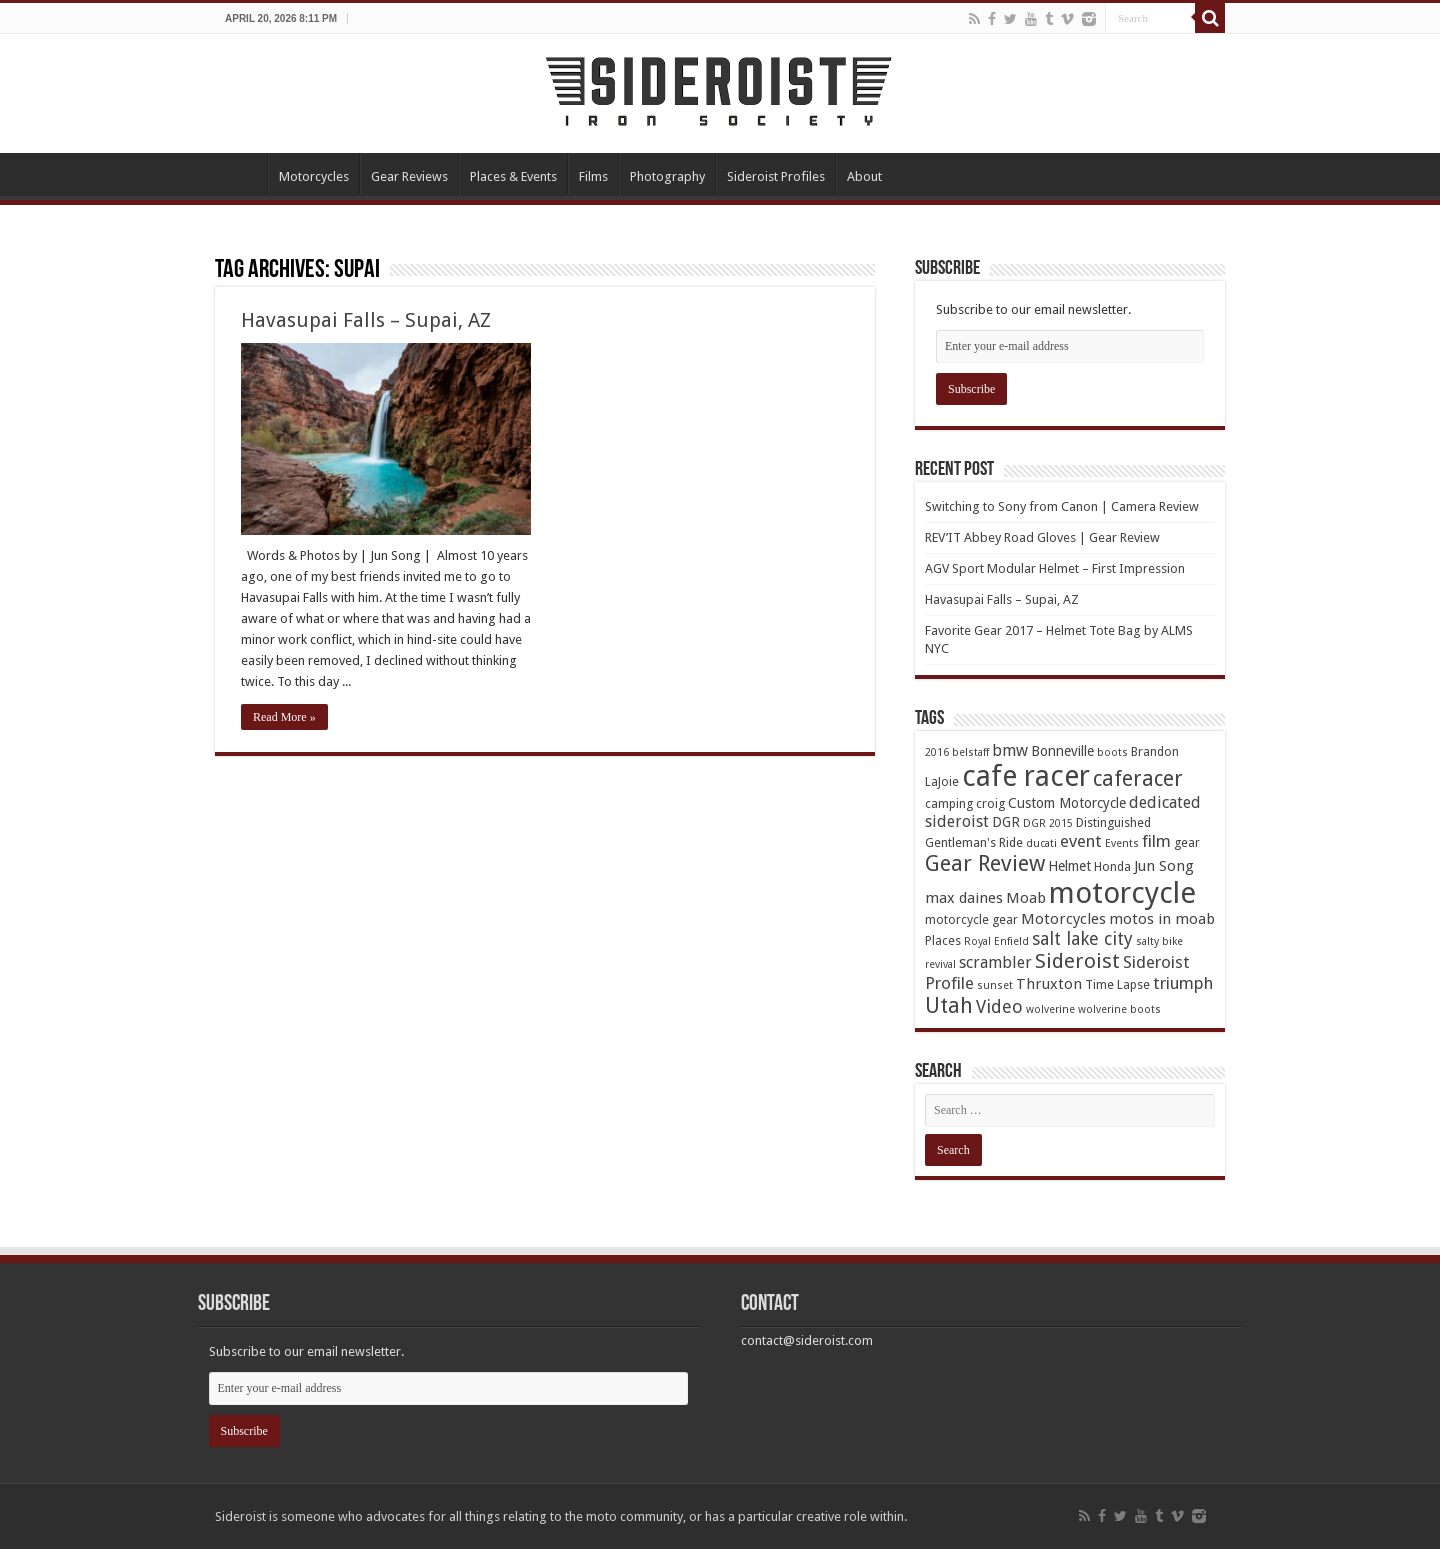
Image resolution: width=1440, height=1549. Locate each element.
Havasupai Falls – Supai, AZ (366, 320)
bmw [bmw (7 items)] (1010, 750)
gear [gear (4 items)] (1187, 842)
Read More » (284, 717)
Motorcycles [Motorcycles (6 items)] (1063, 919)
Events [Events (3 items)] (1122, 843)
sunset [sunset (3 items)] (995, 985)
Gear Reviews (409, 176)
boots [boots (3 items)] (1112, 752)
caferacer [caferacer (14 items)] (1138, 778)
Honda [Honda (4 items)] (1112, 866)
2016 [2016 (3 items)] (937, 752)
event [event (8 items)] (1081, 841)
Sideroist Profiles (776, 176)
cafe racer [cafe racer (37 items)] (1026, 776)
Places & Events (513, 176)
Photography (667, 176)
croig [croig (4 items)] (990, 803)
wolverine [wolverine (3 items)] (1050, 1009)
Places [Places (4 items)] (943, 940)
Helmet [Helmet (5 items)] (1069, 866)
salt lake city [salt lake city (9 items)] (1082, 938)
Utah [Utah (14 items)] (949, 1005)
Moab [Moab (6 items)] (1026, 898)
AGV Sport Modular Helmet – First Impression (1055, 568)
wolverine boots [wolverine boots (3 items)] (1119, 1009)
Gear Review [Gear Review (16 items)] (985, 863)
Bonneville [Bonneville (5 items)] (1062, 751)
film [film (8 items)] (1156, 841)
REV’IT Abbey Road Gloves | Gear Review (1042, 537)
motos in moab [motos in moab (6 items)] (1162, 919)
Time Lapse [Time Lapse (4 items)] (1117, 984)
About (864, 176)
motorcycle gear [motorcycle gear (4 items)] (971, 919)
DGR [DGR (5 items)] (1006, 822)
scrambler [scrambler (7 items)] (995, 962)
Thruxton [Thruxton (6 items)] (1049, 984)
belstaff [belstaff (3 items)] (970, 752)
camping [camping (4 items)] (949, 803)
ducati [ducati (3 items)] (1041, 843)
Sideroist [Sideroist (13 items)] (1077, 961)
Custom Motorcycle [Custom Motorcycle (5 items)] (1067, 803)
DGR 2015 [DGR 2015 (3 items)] (1048, 823)
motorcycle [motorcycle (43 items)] (1122, 893)
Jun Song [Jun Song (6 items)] (1164, 866)
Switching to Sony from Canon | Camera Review (1062, 506)
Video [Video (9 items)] (999, 1006)
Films (593, 176)
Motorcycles (314, 176)
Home (241, 174)
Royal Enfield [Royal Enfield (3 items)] (996, 941)
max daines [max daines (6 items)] (964, 898)
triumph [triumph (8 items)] (1183, 983)
